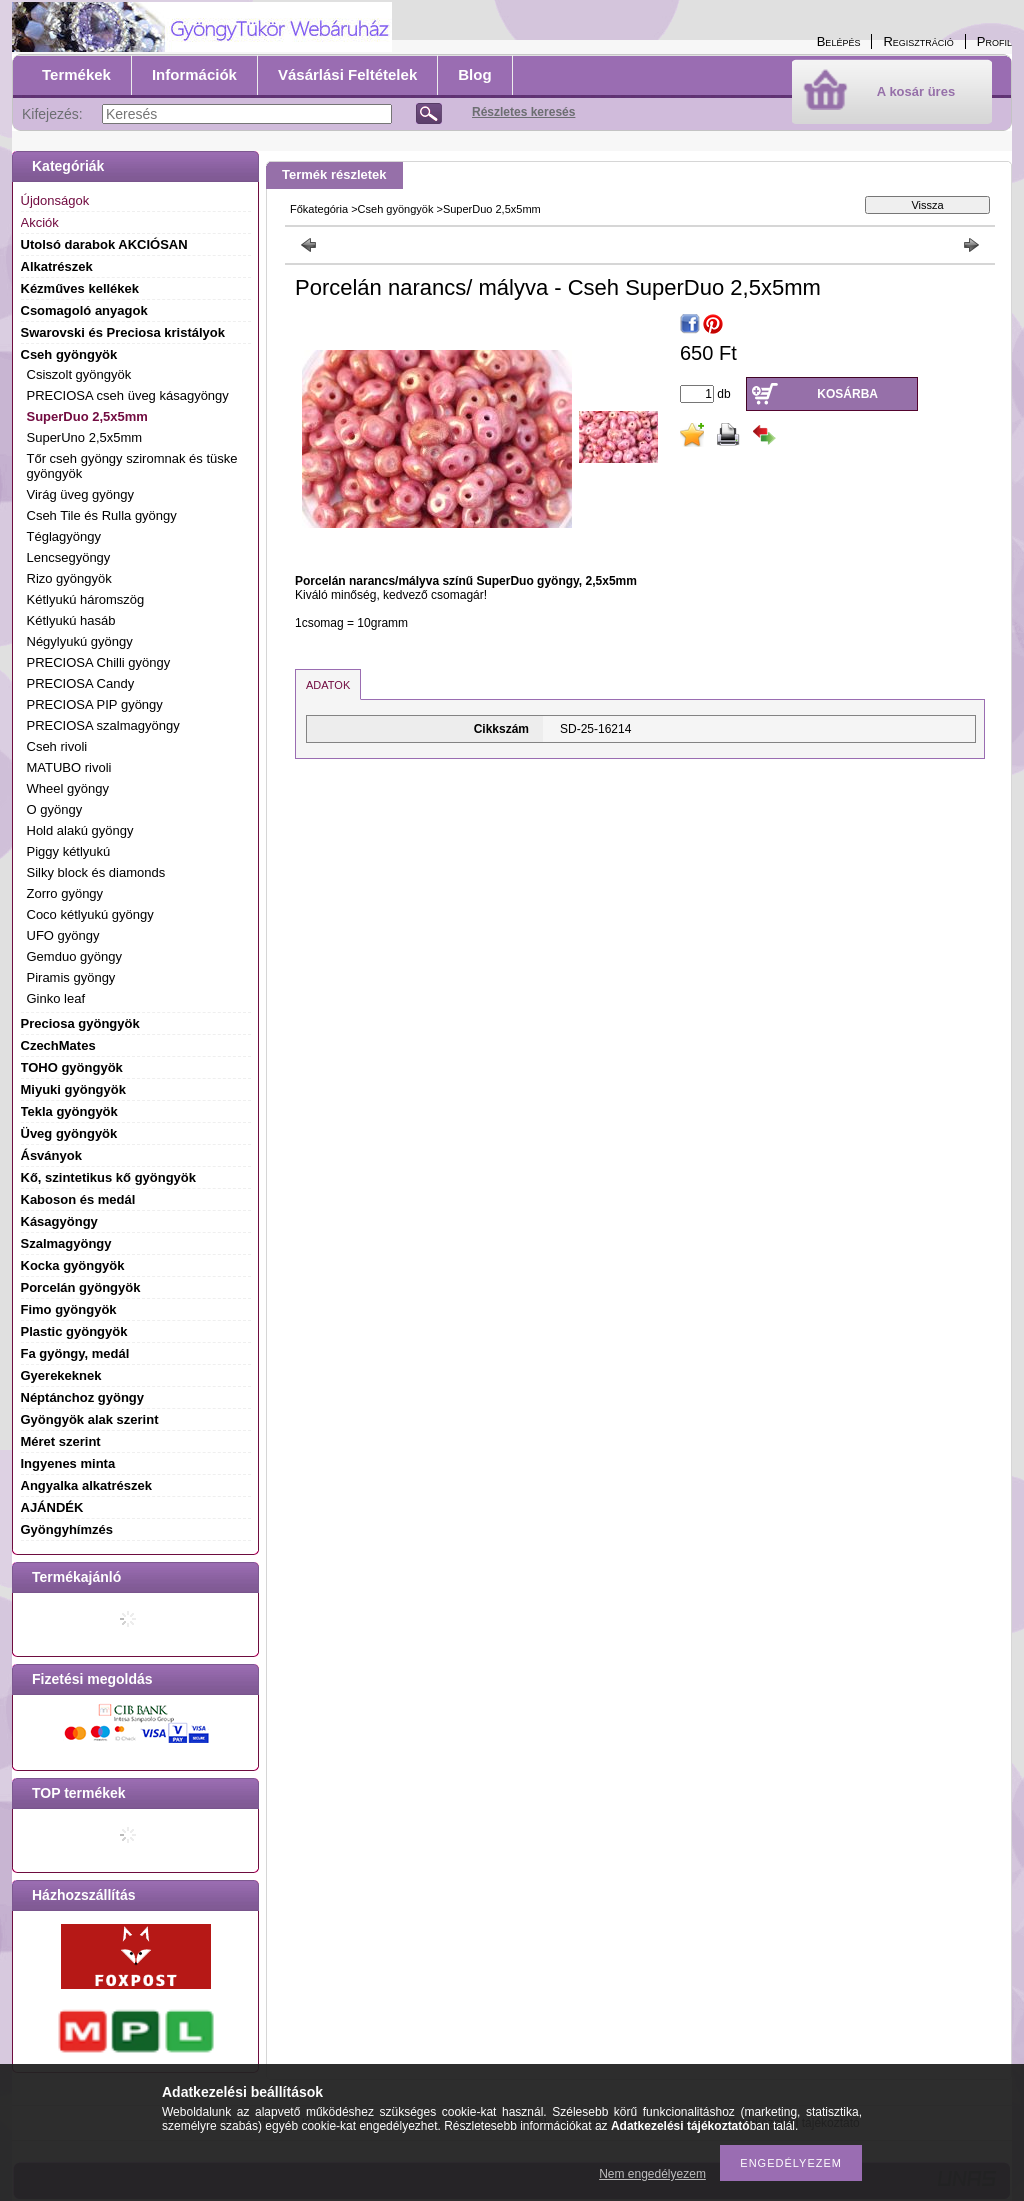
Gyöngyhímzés (67, 1529)
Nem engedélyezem (652, 2174)
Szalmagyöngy (66, 1243)
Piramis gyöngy (71, 977)
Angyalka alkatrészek (87, 1485)
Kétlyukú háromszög (86, 599)
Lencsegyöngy (69, 557)
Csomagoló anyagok (84, 310)
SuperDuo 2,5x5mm (87, 416)
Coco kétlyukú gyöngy (90, 914)
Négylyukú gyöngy (80, 641)
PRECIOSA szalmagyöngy (103, 725)
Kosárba (847, 394)
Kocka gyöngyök (73, 1265)
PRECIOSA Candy (81, 683)
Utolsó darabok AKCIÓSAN (104, 244)
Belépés (839, 41)
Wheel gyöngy (68, 788)
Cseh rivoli (57, 746)
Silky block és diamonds (96, 872)
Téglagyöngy (64, 536)
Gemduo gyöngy (74, 956)
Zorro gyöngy (65, 893)
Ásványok (51, 1155)
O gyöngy (55, 809)
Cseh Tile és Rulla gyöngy (102, 515)
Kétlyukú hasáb (71, 620)
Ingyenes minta (68, 1463)
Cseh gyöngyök (396, 209)
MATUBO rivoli (69, 767)
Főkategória (319, 209)
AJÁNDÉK (52, 1507)
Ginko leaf (56, 998)
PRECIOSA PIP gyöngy (95, 704)
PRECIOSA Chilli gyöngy (99, 662)
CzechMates (58, 1045)
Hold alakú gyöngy (80, 830)
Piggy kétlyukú (69, 851)
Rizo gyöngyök (69, 578)
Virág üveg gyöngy (80, 494)
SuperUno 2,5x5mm (85, 437)
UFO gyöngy (63, 935)
